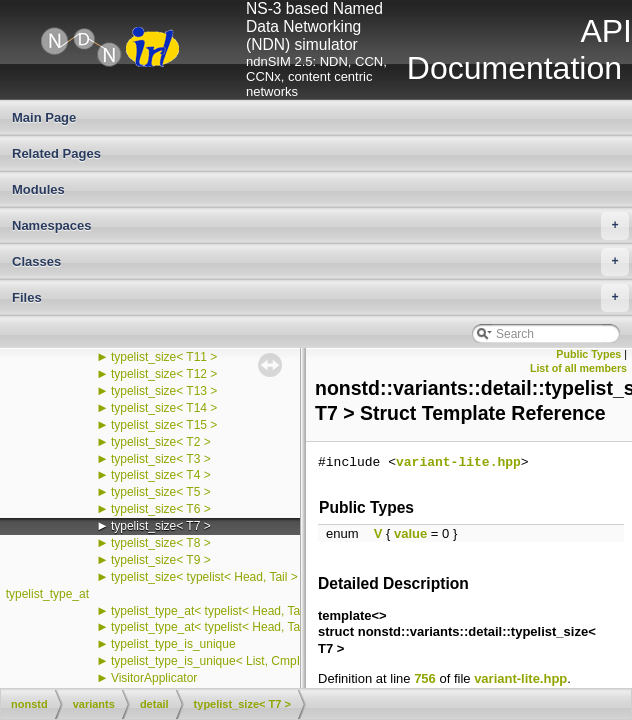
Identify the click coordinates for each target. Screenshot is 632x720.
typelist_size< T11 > (164, 357)
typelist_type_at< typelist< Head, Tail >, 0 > (225, 611)
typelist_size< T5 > (161, 492)
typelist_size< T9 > (161, 560)
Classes (320, 262)
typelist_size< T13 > (164, 391)
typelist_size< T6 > (161, 509)
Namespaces (320, 226)
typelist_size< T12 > (164, 374)
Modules (38, 189)
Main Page (44, 117)
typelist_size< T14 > (164, 408)
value (410, 533)
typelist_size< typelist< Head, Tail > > (209, 577)
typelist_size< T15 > (164, 425)
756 (425, 678)
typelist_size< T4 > (161, 475)
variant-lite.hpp (458, 463)
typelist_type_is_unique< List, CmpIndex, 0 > (230, 661)
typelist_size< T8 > (161, 543)
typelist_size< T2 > (161, 442)
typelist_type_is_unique (173, 644)
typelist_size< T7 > (161, 526)
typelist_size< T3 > (161, 459)
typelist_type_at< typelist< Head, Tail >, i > (223, 627)
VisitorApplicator (154, 678)
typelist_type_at (47, 594)
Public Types (588, 354)
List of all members (578, 368)
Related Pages (56, 153)
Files (320, 298)
